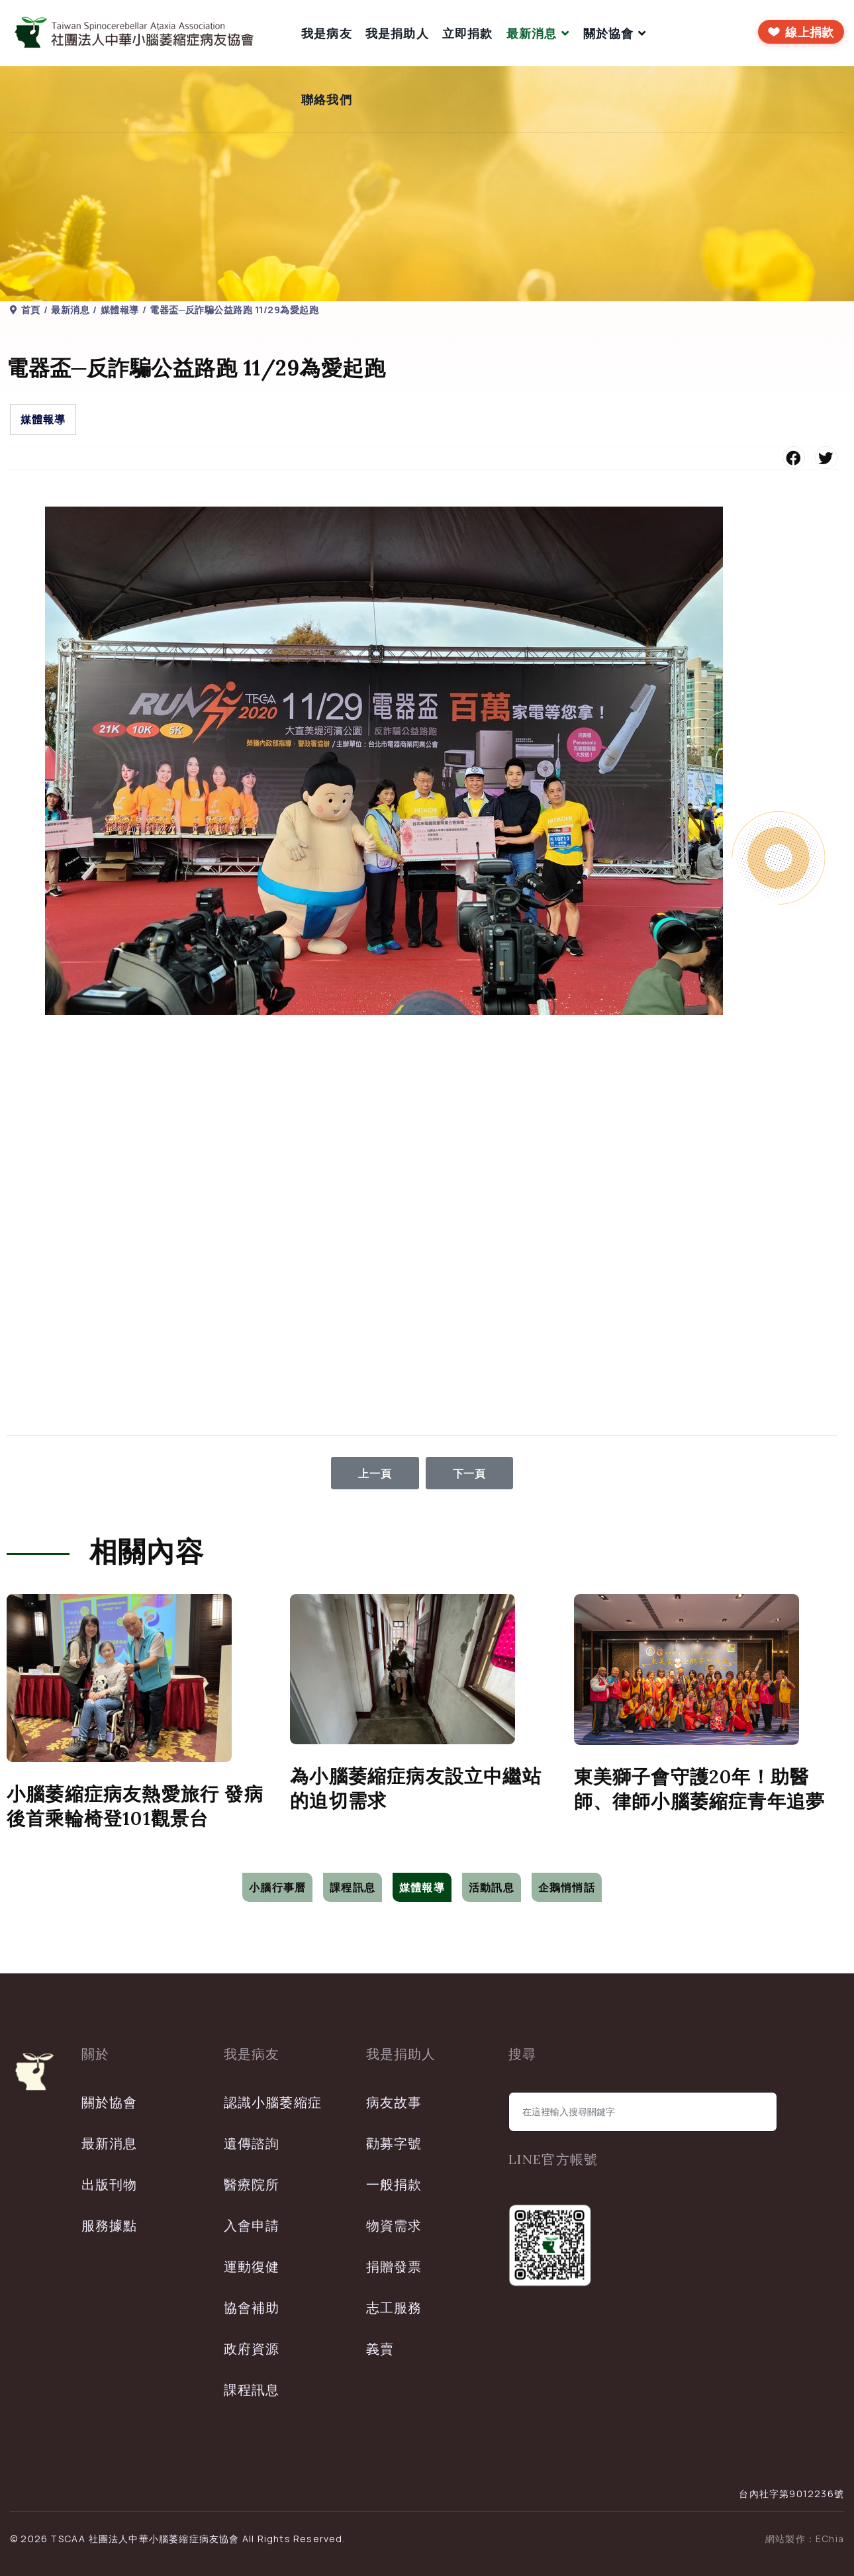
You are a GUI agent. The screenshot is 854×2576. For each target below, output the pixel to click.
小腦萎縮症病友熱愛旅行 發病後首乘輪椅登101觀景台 (135, 1806)
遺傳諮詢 (252, 2143)
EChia (830, 2538)
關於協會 (608, 33)
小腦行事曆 (277, 1887)
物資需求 (394, 2225)
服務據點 (109, 2225)
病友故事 (394, 2102)
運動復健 (252, 2266)
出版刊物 (109, 2184)
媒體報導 (43, 419)
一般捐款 (394, 2184)
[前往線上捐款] (801, 32)
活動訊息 (491, 1887)
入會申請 (252, 2225)
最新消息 (531, 33)
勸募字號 (394, 2143)
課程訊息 (352, 1887)
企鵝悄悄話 (566, 1887)
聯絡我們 (326, 99)
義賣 (380, 2348)
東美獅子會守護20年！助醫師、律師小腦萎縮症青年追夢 (700, 1789)
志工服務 (394, 2307)
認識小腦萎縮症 (273, 2102)
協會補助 (252, 2307)
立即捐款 (467, 33)
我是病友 (326, 33)
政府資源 (252, 2348)
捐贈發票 (394, 2266)
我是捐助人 (397, 33)
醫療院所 (252, 2184)
